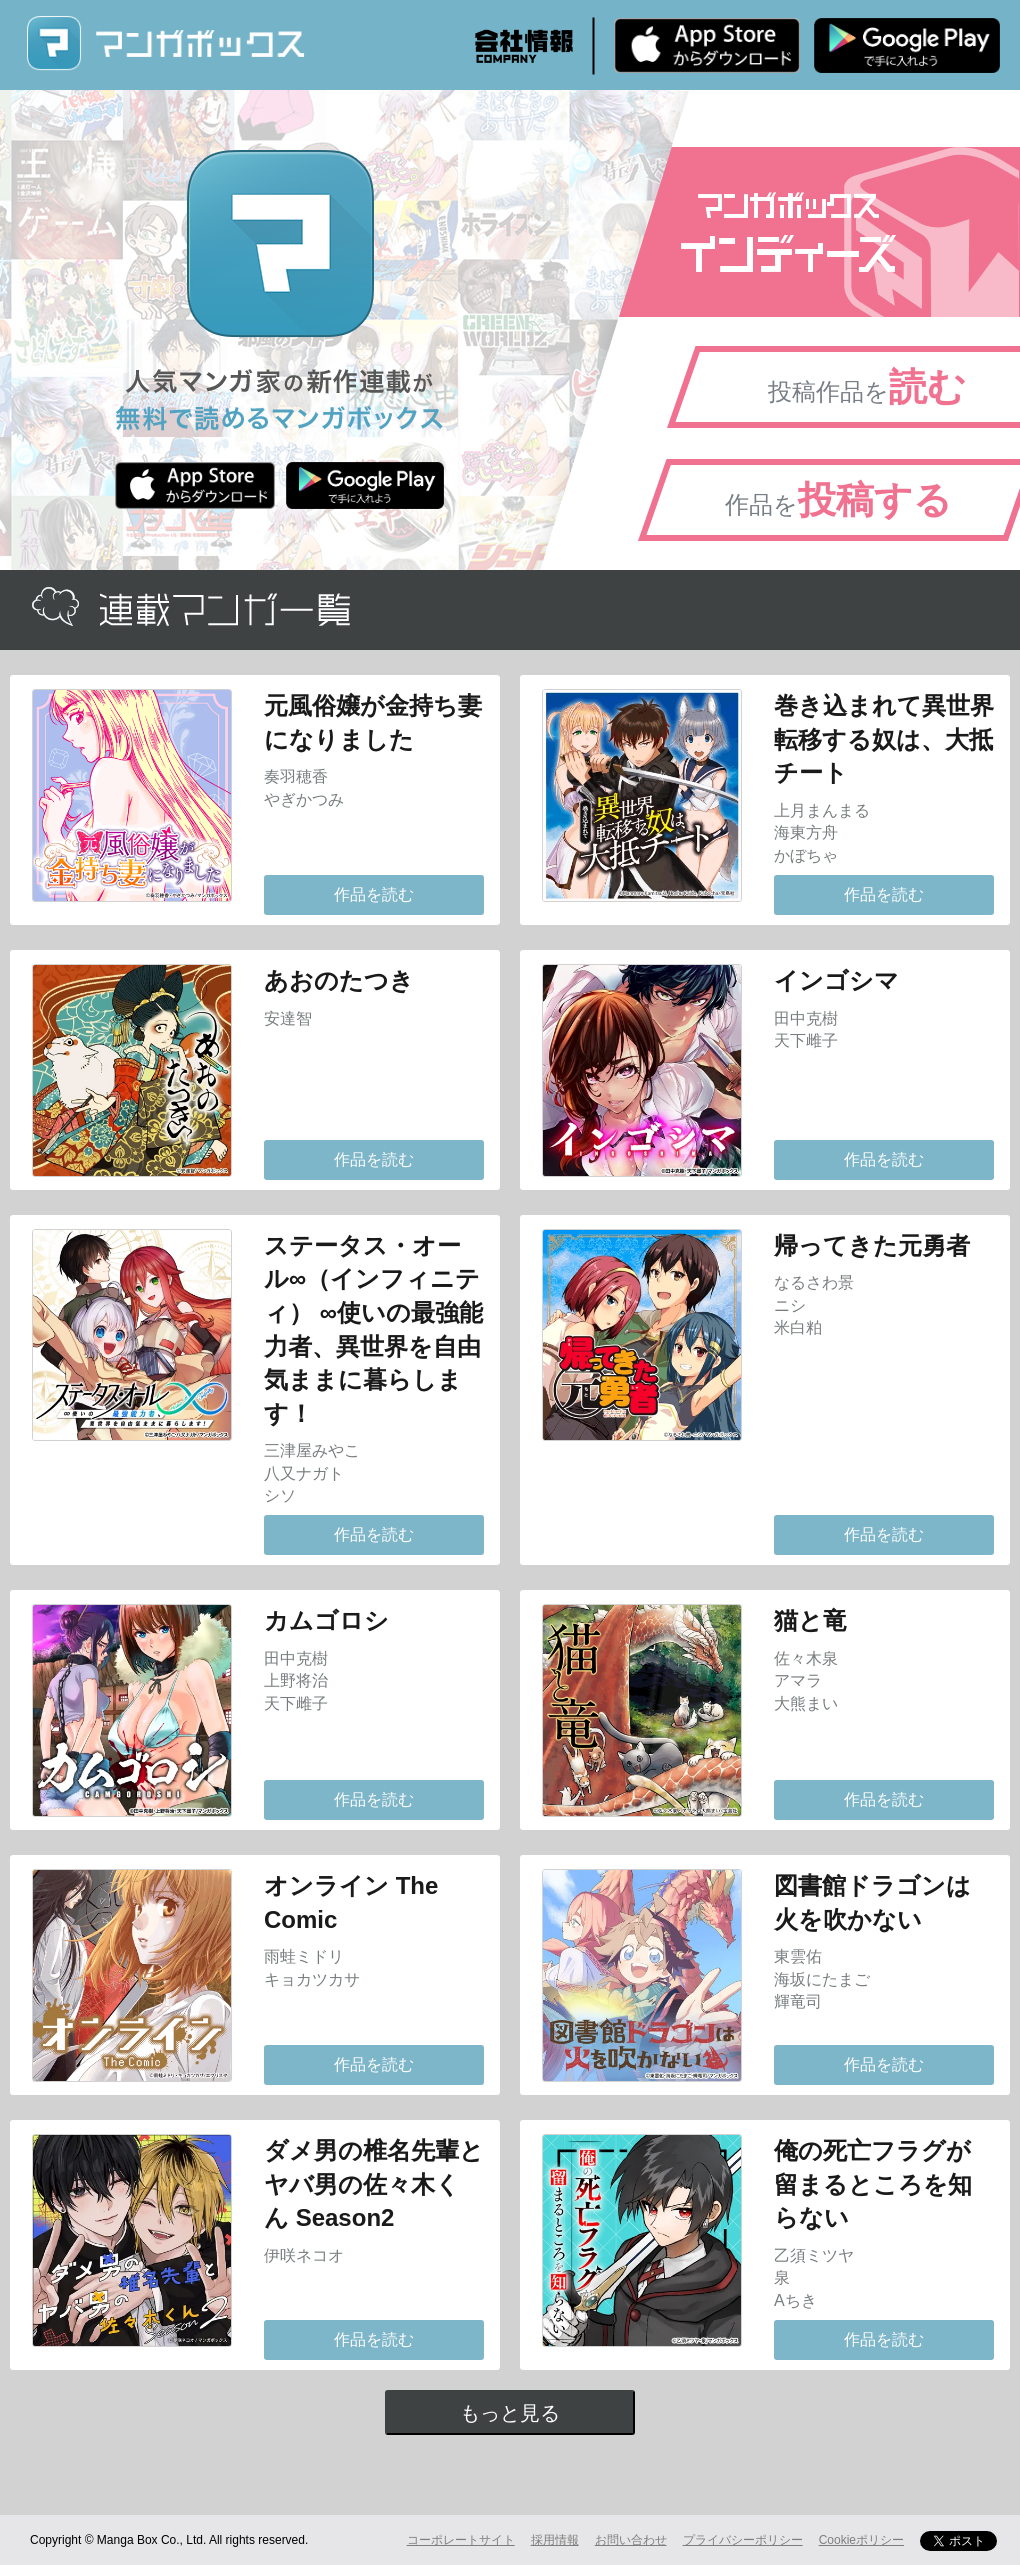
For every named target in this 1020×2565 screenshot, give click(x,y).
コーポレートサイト (461, 2540)
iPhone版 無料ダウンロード (707, 45)
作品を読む (374, 894)
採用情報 (555, 2540)
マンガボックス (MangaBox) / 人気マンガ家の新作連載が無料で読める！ (165, 43)
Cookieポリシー (861, 2540)
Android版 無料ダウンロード (907, 45)
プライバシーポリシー (743, 2540)
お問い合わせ (631, 2540)
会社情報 (524, 46)
